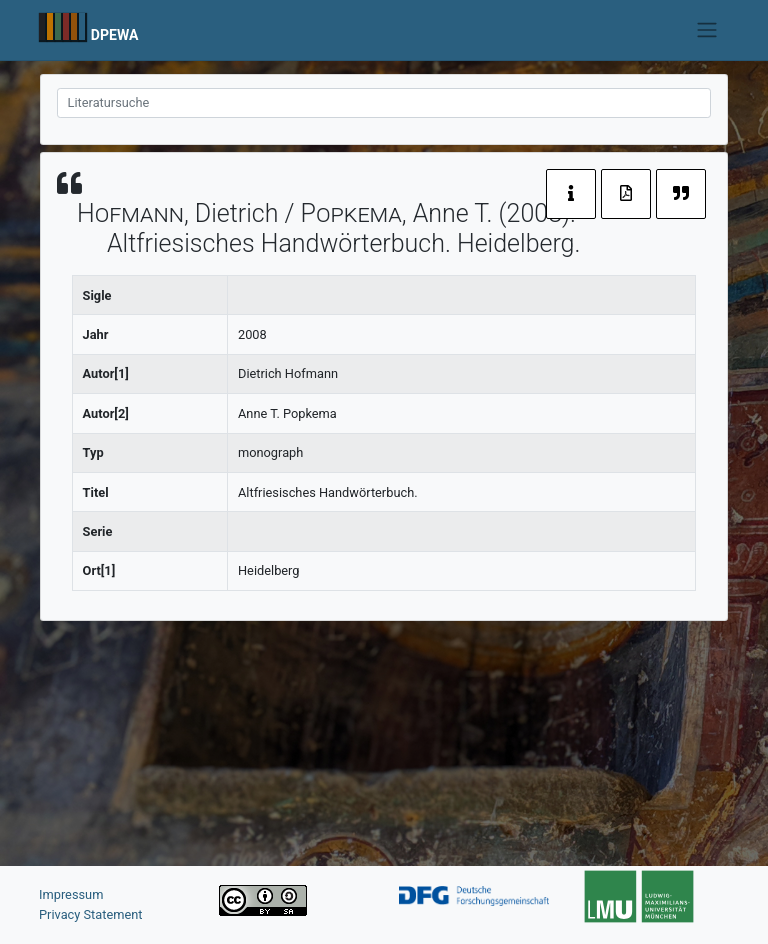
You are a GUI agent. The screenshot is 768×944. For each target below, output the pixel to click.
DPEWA (115, 35)
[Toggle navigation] (707, 30)
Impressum (71, 894)
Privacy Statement (91, 914)
